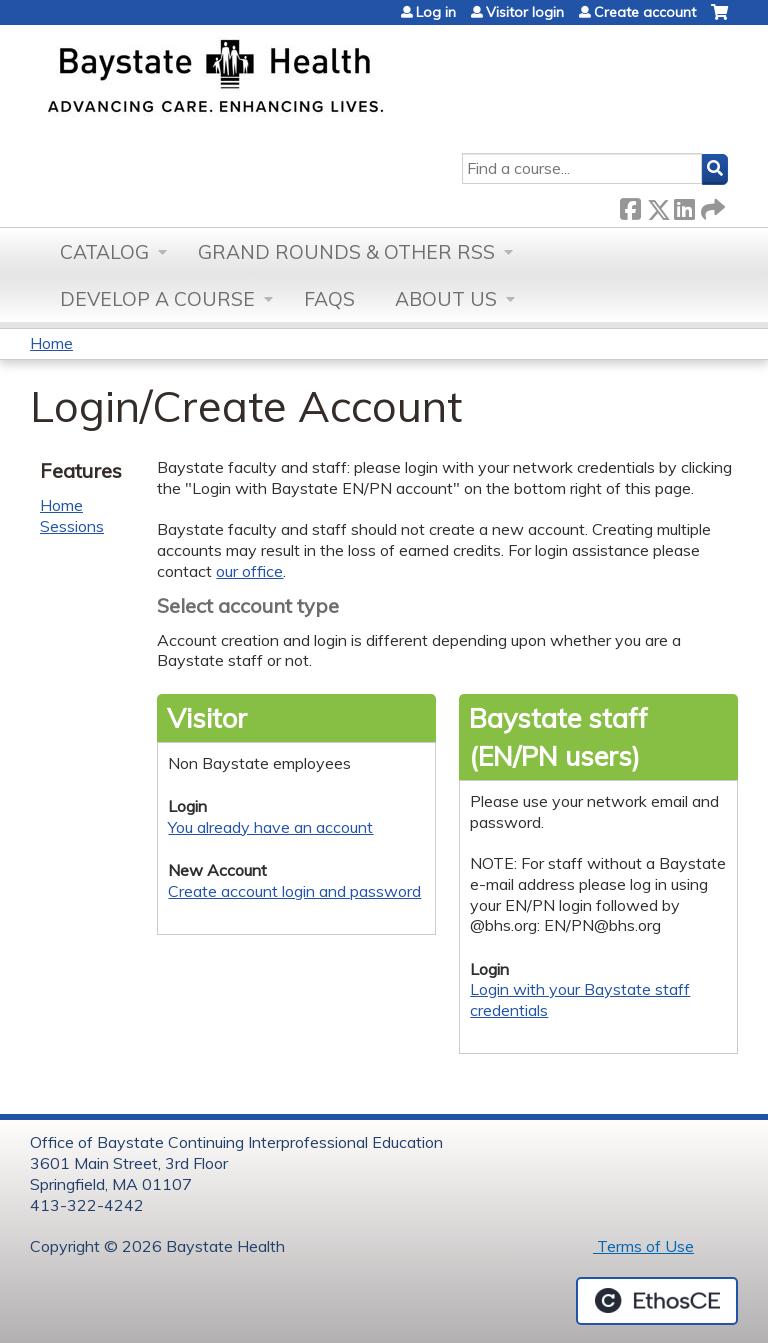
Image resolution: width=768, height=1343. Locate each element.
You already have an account (270, 827)
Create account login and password (294, 891)
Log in (436, 12)
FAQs (329, 299)
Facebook (630, 205)
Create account (645, 12)
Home (51, 343)
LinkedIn (684, 205)
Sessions (72, 526)
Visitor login (525, 12)
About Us (446, 299)
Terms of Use (643, 1246)
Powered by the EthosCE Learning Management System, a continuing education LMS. (657, 1301)
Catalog (104, 252)
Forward (711, 205)
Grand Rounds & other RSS (346, 252)
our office (249, 571)
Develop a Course (157, 299)
